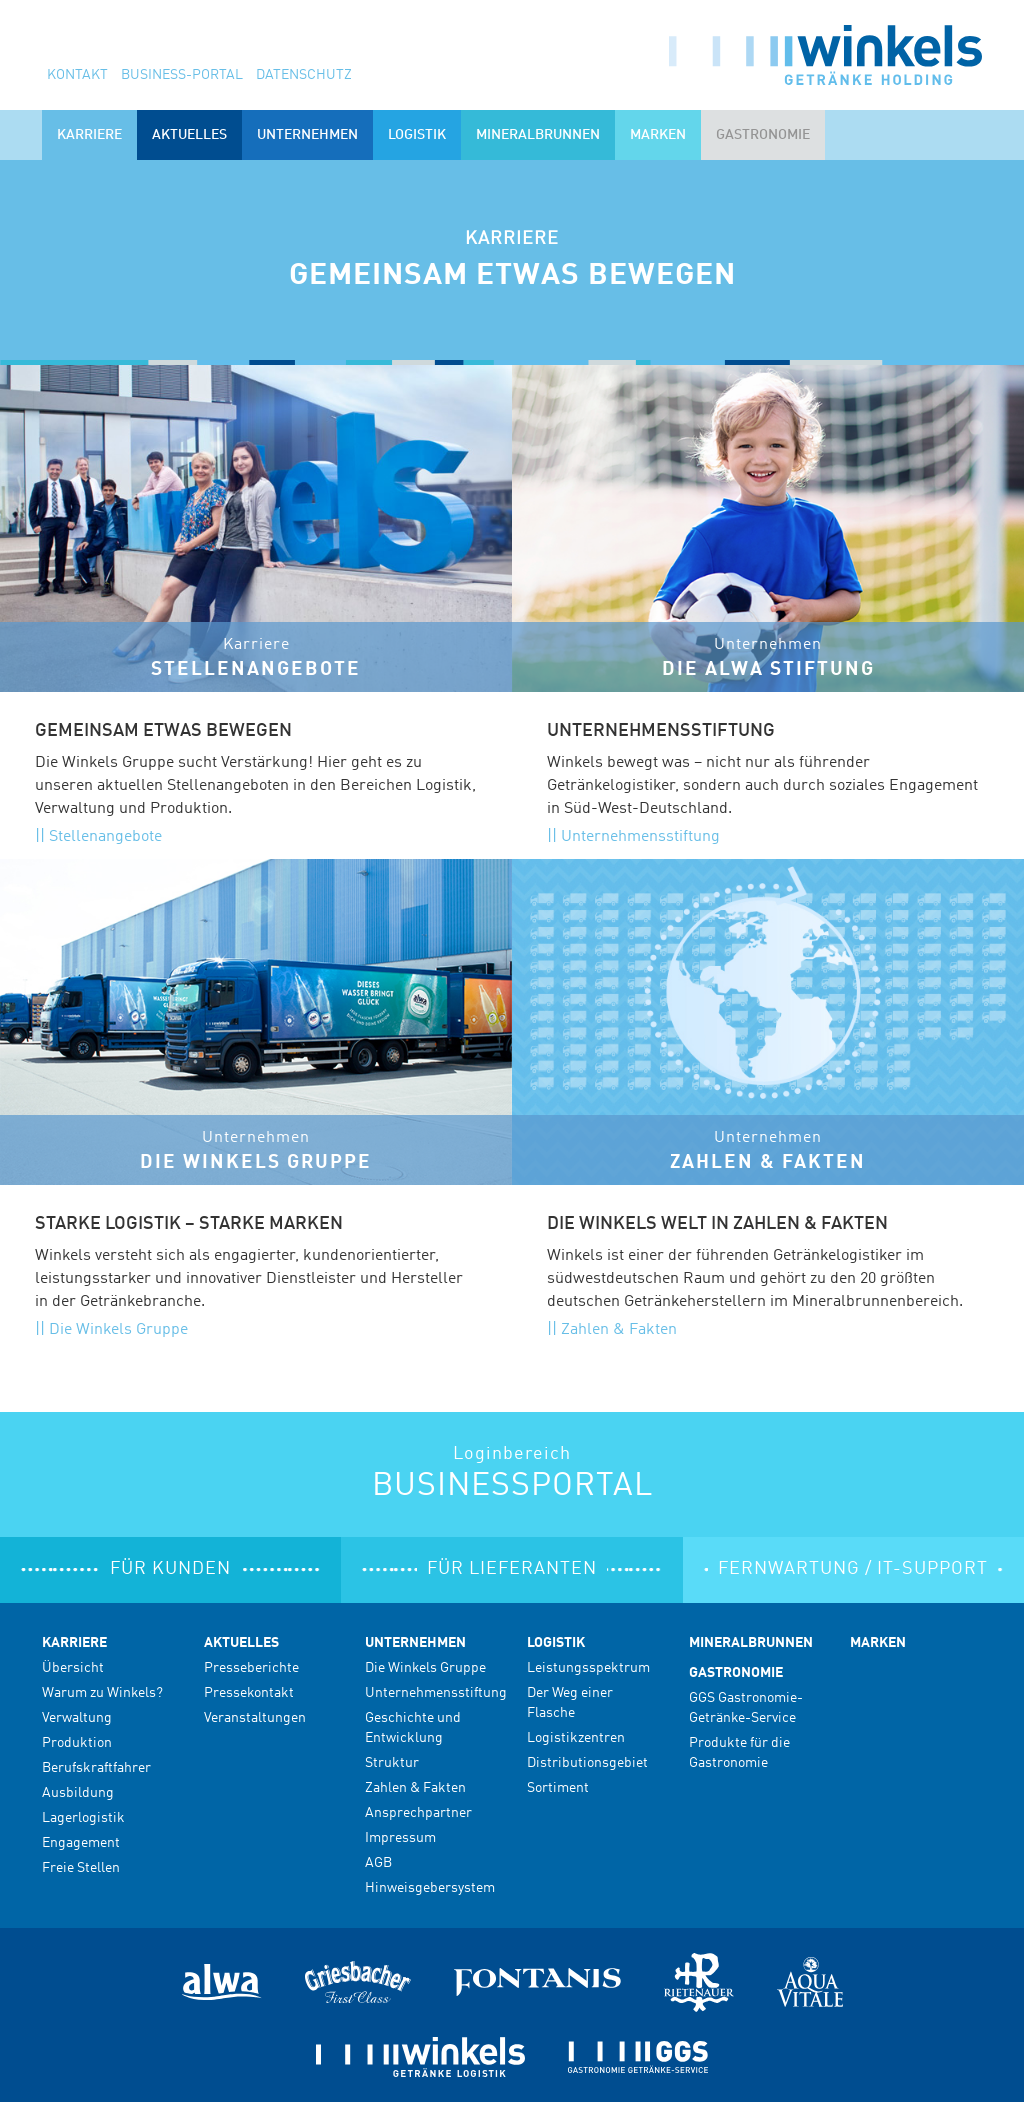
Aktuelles (241, 1643)
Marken (658, 135)
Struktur (392, 1763)
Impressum (400, 1838)
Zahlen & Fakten (619, 1330)
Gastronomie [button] (763, 135)
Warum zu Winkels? (102, 1693)
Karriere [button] (89, 135)
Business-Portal (182, 75)
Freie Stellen (81, 1868)
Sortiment (558, 1788)
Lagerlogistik (83, 1818)
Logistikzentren (576, 1738)
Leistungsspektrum (588, 1668)
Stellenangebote (105, 837)
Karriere (74, 1643)
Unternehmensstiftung (640, 837)
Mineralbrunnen (538, 135)
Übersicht (73, 1668)
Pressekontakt (249, 1693)
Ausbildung (78, 1793)
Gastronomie (736, 1673)
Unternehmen (415, 1643)
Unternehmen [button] (307, 135)
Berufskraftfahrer (96, 1768)
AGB (378, 1863)
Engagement (81, 1843)
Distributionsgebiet (587, 1763)
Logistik (556, 1643)
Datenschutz (304, 75)
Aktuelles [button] (189, 135)
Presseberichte (251, 1668)
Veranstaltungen (255, 1718)
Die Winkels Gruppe (118, 1330)
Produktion (77, 1743)
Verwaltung (77, 1718)
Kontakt (77, 75)
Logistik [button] (417, 135)
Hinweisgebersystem (430, 1888)
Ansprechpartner (418, 1813)
